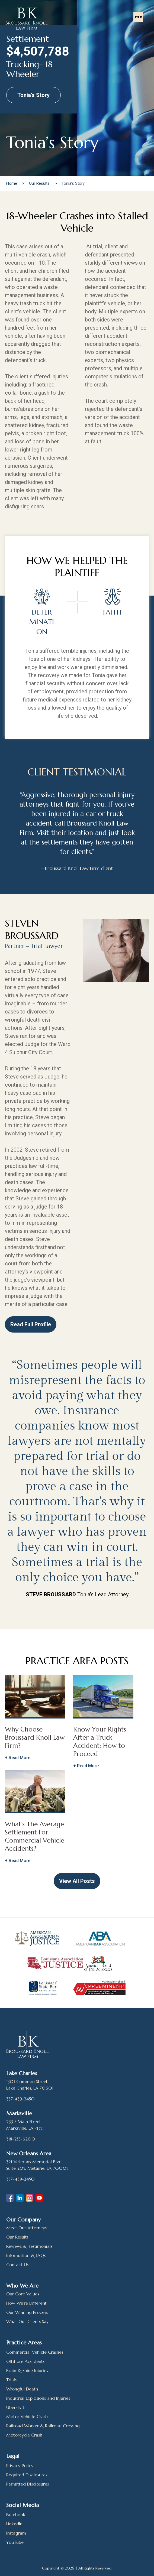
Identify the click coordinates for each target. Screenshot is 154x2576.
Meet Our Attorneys (26, 2227)
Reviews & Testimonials (29, 2246)
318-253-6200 (20, 2139)
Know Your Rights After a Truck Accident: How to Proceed (99, 1741)
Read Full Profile (30, 1324)
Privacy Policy (19, 2465)
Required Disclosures (26, 2474)
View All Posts (77, 1881)
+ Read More (17, 1757)
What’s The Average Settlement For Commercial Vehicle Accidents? (34, 1836)
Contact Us (17, 2264)
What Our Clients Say (27, 2321)
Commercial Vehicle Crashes (34, 2352)
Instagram (16, 2533)
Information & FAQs (26, 2255)
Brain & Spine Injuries (27, 2370)
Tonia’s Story (33, 95)
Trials (11, 2379)
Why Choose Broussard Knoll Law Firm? (35, 1737)
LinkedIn (14, 2523)
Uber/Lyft (15, 2407)
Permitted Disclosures (27, 2484)
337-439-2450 (20, 2098)
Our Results (17, 2237)
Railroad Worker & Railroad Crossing (43, 2425)
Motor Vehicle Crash (27, 2416)
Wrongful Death (22, 2389)
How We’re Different (26, 2303)
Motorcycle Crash (24, 2435)
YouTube (15, 2542)
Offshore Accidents (25, 2361)
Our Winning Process (27, 2312)
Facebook (15, 2514)
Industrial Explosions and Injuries (38, 2398)
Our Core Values (22, 2293)
